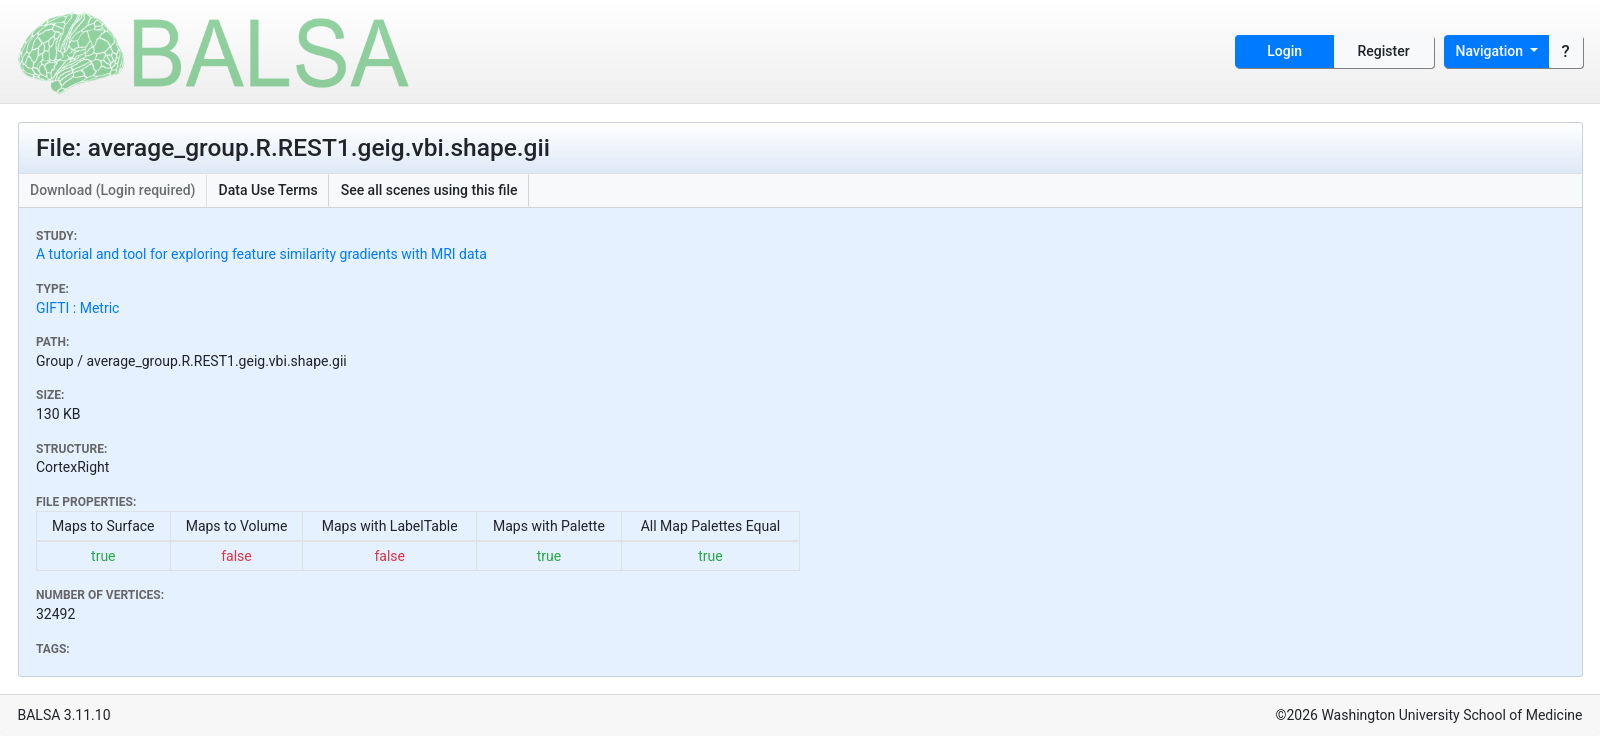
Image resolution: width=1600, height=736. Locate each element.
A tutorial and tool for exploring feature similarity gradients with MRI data (261, 254)
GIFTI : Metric (77, 308)
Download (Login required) (113, 190)
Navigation (1491, 51)
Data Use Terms (268, 190)
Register (1384, 51)
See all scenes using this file (429, 190)
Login (1284, 51)
